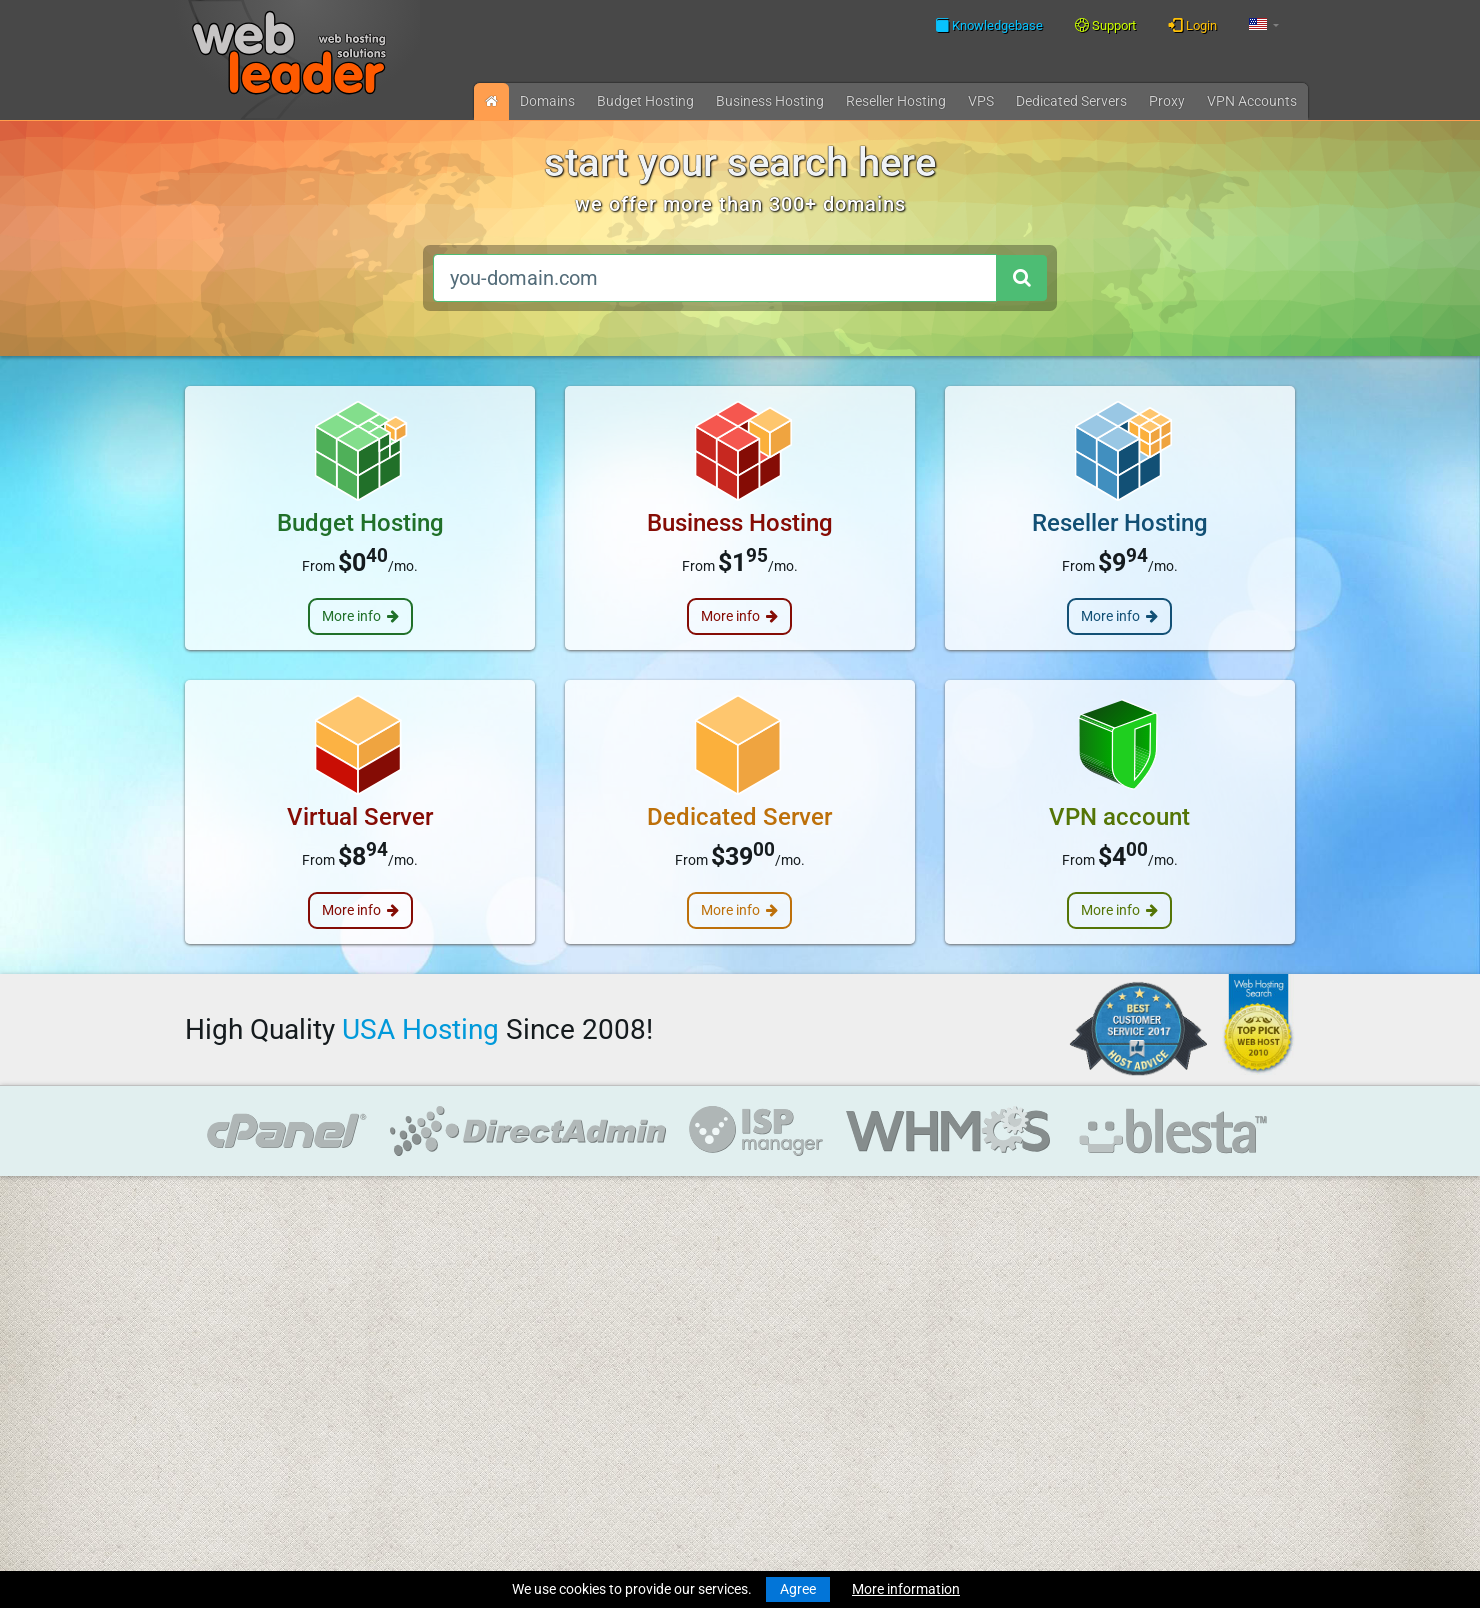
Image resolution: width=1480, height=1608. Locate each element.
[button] (1264, 25)
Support (1105, 25)
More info (360, 616)
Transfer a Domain (242, 1328)
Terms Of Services (477, 1402)
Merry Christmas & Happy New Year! (772, 1307)
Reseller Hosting (235, 1407)
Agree (798, 1589)
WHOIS (445, 1307)
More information (906, 1589)
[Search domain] (1020, 278)
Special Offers (465, 1502)
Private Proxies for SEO (256, 1523)
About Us (451, 1365)
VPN (1252, 101)
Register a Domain (241, 1307)
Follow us (1167, 1305)
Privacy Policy (466, 1423)
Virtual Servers (230, 1444)
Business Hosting (770, 101)
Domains (547, 101)
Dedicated (1071, 101)
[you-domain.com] (714, 278)
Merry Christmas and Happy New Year (778, 1249)
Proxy (1167, 101)
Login (1192, 25)
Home (203, 1249)
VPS (981, 101)
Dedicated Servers (240, 1465)
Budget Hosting (645, 101)
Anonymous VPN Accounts (269, 1502)
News (202, 1270)
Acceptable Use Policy (490, 1444)
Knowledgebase (989, 25)
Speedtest (454, 1328)
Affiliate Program (475, 1481)
